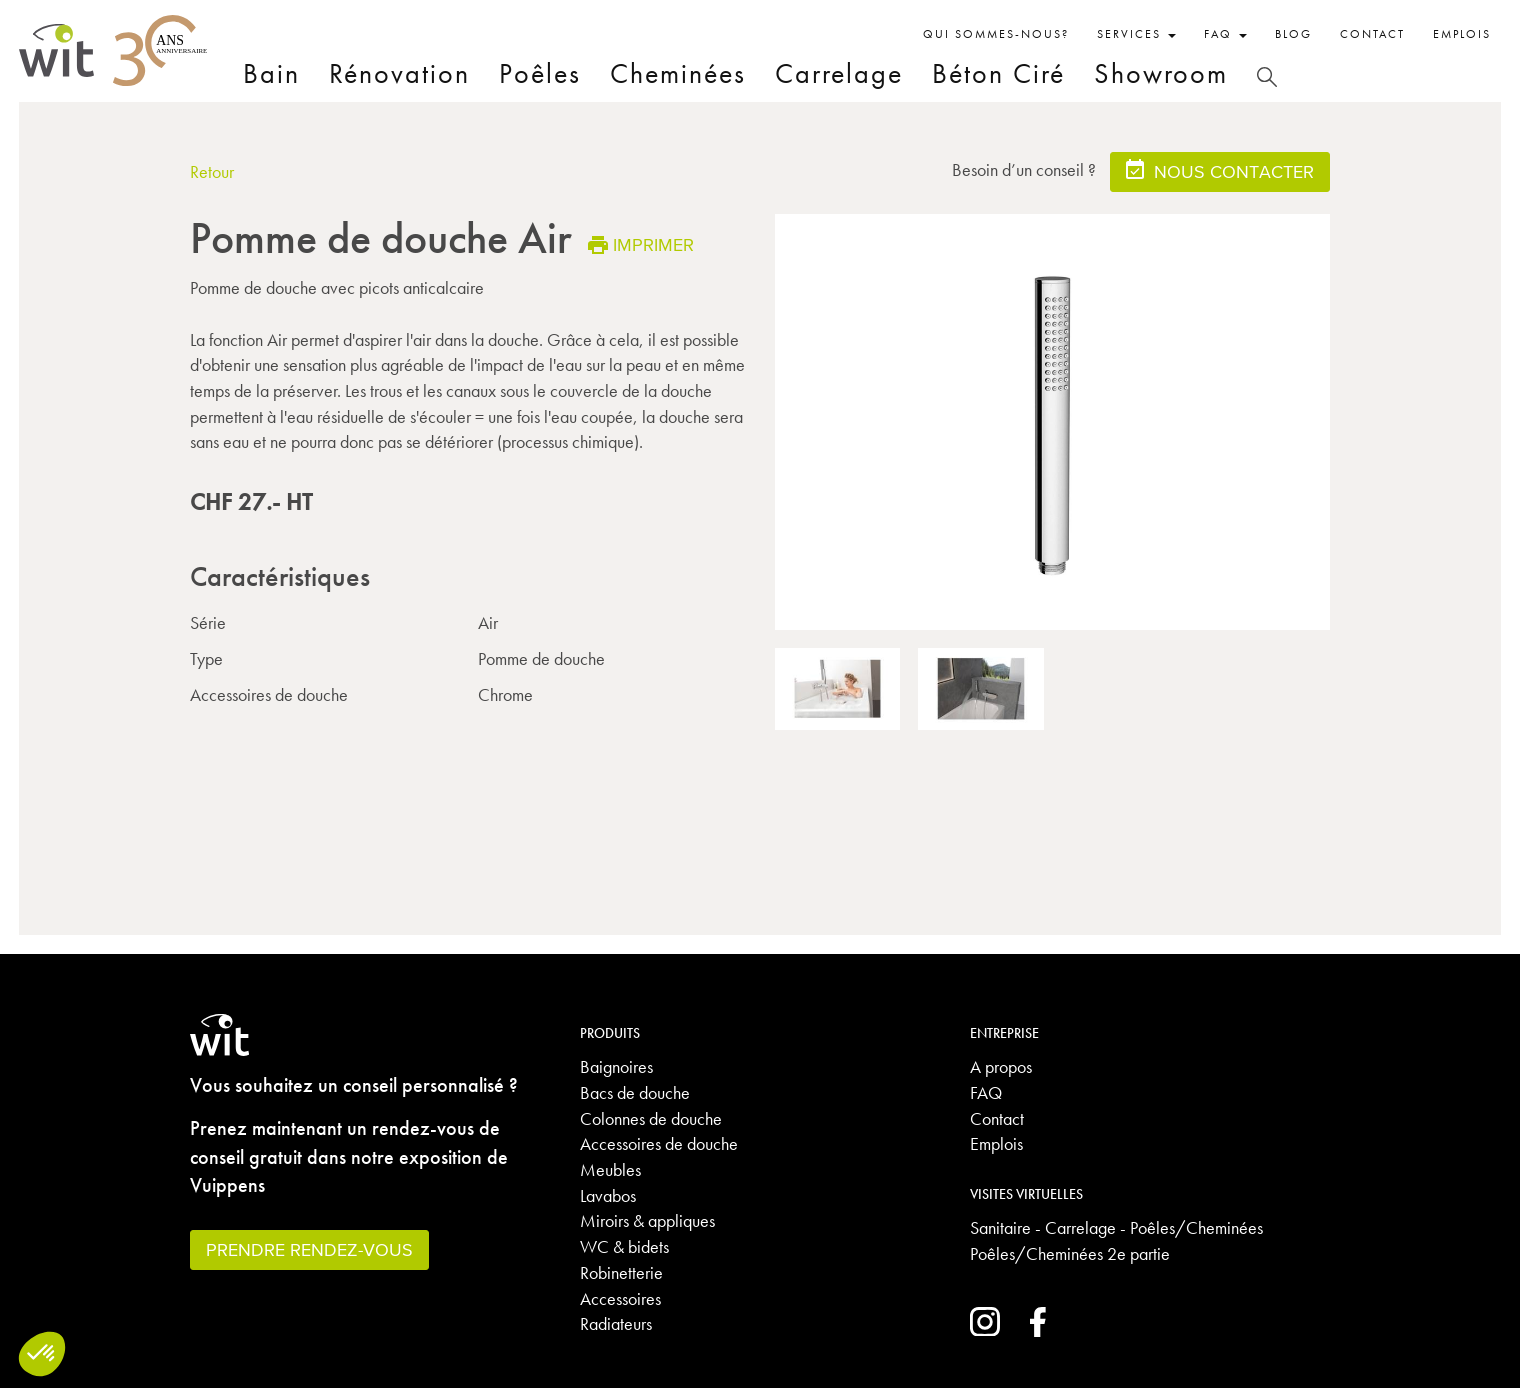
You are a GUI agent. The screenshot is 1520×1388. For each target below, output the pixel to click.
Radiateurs (616, 1323)
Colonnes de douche (651, 1118)
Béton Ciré (998, 73)
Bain (271, 73)
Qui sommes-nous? (996, 34)
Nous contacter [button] (1220, 170)
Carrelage (839, 73)
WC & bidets (624, 1246)
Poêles (540, 73)
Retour (212, 171)
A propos (1001, 1066)
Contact (1372, 34)
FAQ (986, 1092)
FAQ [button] (1225, 34)
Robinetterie (621, 1272)
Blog (1293, 34)
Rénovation (399, 73)
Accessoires (620, 1298)
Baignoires (616, 1066)
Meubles (610, 1169)
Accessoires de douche (659, 1143)
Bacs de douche (635, 1092)
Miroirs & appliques (647, 1220)
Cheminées (678, 73)
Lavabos (608, 1195)
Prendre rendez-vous (309, 1249)
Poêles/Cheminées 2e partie (1070, 1253)
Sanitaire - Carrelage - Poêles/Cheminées (1116, 1227)
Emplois (1462, 34)
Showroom (1161, 73)
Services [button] (1136, 34)
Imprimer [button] (641, 244)
